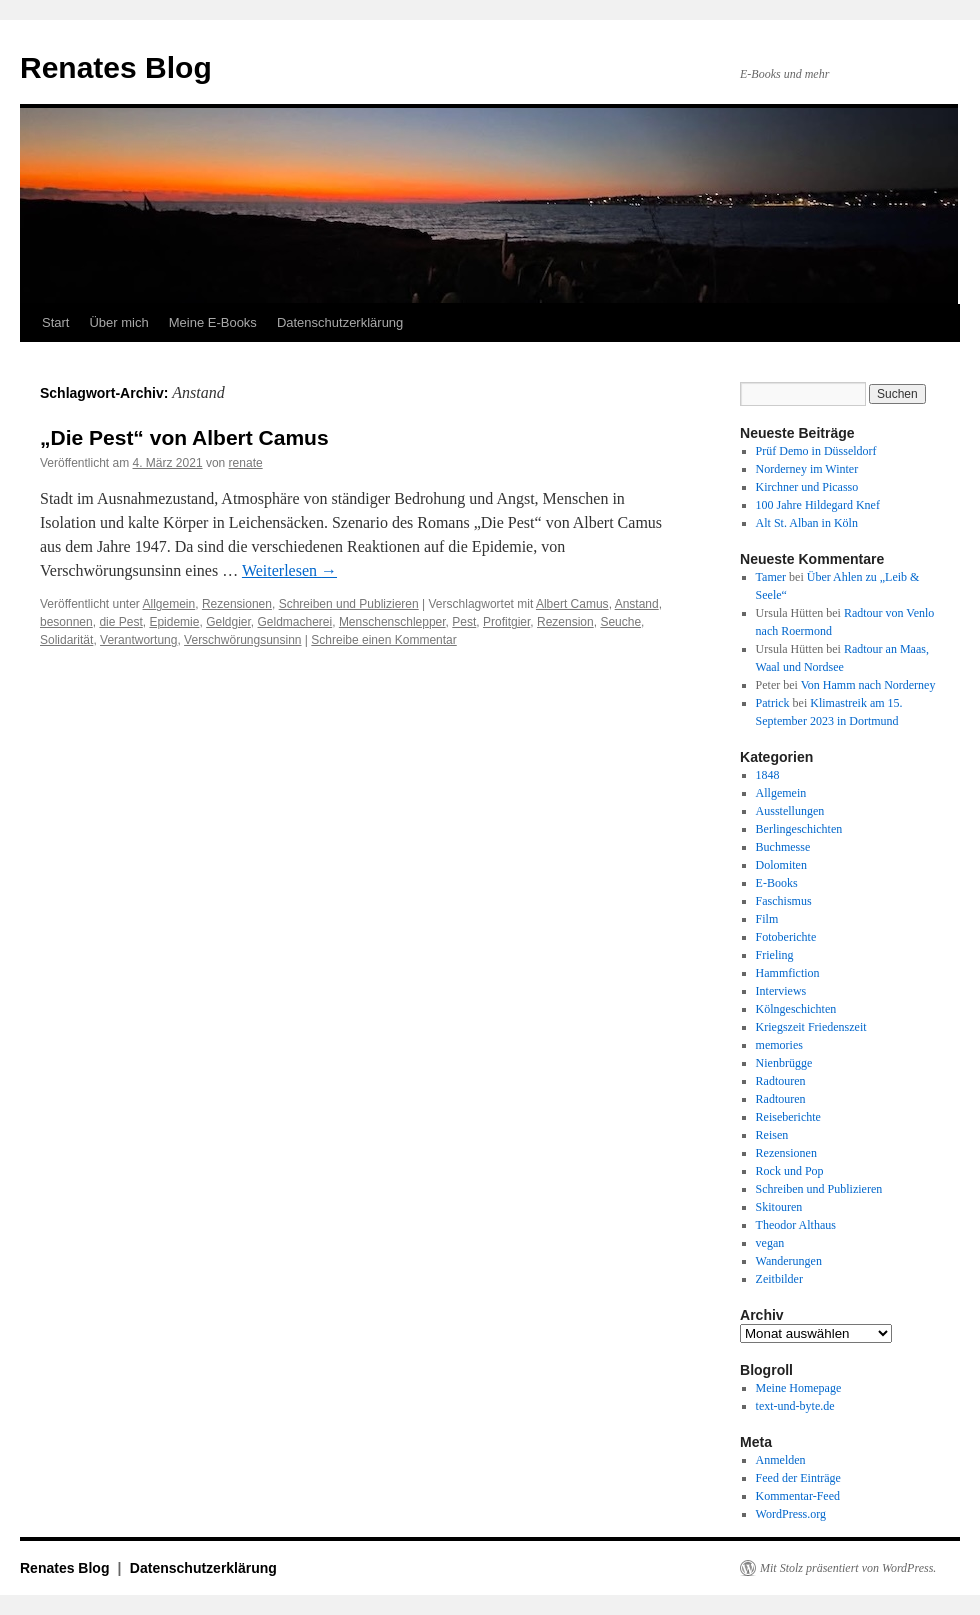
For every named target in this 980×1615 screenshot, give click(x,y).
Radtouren (781, 1081)
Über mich (118, 322)
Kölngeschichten (796, 1009)
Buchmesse (783, 847)
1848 (768, 775)
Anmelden (781, 1460)
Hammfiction (788, 973)
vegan (770, 1243)
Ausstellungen (790, 811)
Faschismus (784, 901)
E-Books (777, 883)
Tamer (771, 577)
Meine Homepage (799, 1388)
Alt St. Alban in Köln (807, 523)
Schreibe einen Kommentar (383, 640)
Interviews (781, 991)
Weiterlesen (289, 570)
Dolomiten (781, 865)
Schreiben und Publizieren (349, 604)
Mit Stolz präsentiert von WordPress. (848, 1568)
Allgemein (169, 604)
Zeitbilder (779, 1279)
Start (55, 322)
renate (246, 463)
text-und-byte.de (795, 1406)
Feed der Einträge (798, 1478)
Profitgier (506, 622)
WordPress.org (791, 1514)
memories (779, 1045)
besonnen (66, 622)
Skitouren (779, 1207)
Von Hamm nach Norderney (868, 685)
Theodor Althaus (796, 1225)
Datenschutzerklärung (340, 322)
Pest (464, 622)
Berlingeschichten (799, 829)
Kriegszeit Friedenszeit (811, 1027)
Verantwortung (138, 640)
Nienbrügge (784, 1063)
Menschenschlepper (392, 622)
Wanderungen (789, 1261)
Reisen (772, 1135)
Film (767, 919)
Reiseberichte (788, 1117)
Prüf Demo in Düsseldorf (816, 451)
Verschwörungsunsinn (242, 640)
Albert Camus (572, 604)
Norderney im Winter (807, 469)
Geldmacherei (295, 622)
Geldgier (228, 622)
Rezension (565, 622)
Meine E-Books (213, 322)
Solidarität (66, 640)
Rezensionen (237, 604)
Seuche (620, 622)
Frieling (775, 955)
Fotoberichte (786, 937)
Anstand (637, 604)
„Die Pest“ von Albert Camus (184, 437)
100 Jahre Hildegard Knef (818, 505)
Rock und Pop (790, 1171)
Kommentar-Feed (798, 1496)
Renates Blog (116, 67)
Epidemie (174, 622)
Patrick (773, 703)
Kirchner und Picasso (807, 487)
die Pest (120, 622)
